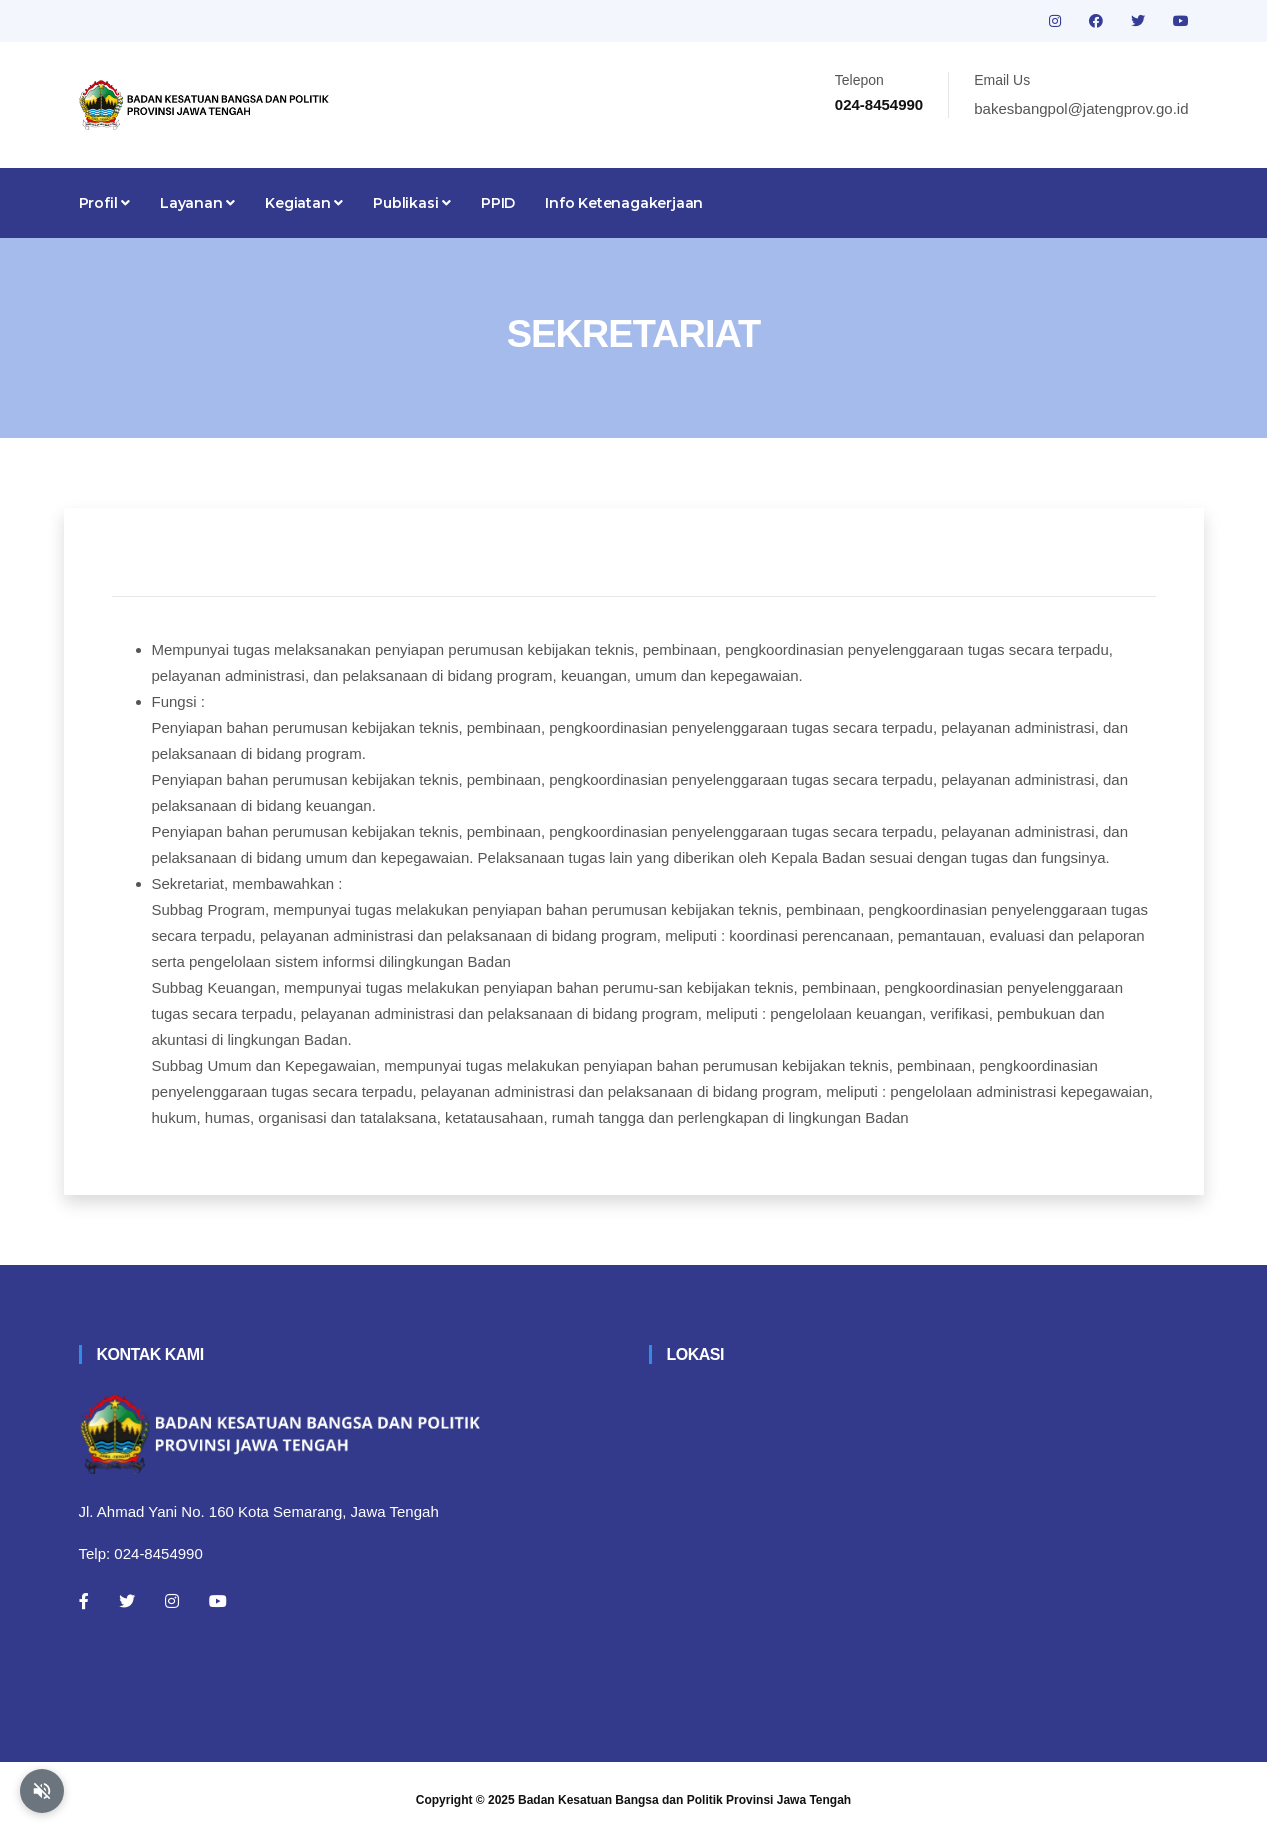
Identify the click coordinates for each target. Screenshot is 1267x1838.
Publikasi (412, 203)
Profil (104, 203)
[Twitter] (127, 1601)
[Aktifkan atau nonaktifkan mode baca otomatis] (42, 1791)
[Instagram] (172, 1601)
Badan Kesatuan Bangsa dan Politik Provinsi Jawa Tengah (684, 1800)
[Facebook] (84, 1601)
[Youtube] (218, 1601)
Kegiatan (304, 203)
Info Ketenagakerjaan (624, 203)
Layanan (197, 203)
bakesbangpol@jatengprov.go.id (1081, 108)
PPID (498, 203)
